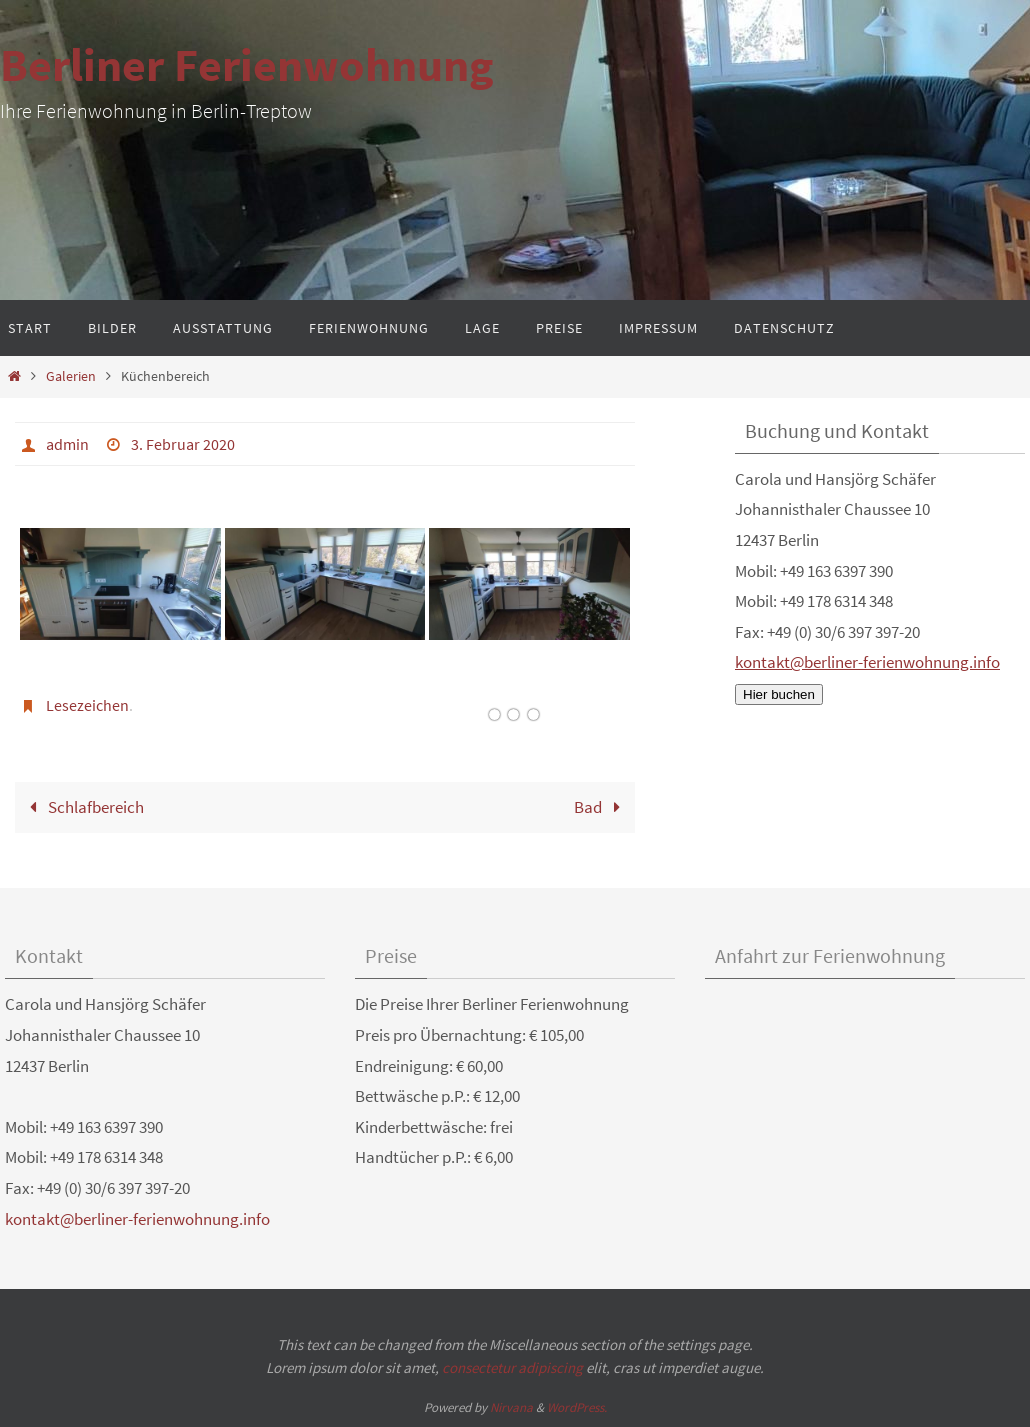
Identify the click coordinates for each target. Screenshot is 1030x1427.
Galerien (71, 376)
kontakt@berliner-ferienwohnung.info (867, 662)
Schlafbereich (82, 807)
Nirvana (511, 1407)
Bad (601, 807)
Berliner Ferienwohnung (247, 65)
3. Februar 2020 (183, 444)
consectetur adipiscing (512, 1367)
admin (67, 444)
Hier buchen (779, 694)
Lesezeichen (87, 705)
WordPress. (577, 1407)
